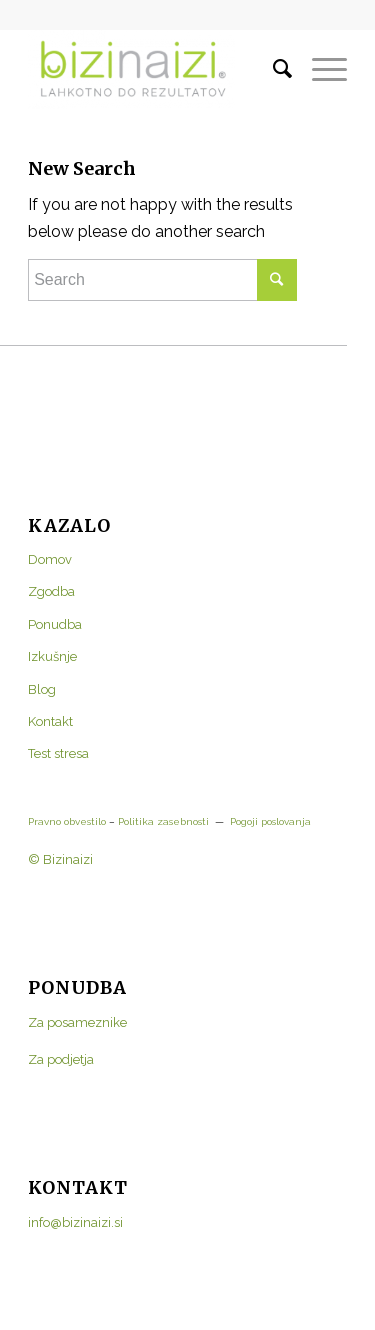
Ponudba (55, 624)
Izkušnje (52, 656)
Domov (50, 559)
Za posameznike (77, 1022)
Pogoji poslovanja (270, 821)
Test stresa (58, 753)
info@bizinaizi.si (75, 1222)
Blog (42, 689)
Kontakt (50, 721)
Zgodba (51, 591)
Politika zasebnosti (162, 821)
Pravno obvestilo (67, 821)
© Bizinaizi (60, 859)
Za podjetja (61, 1059)
